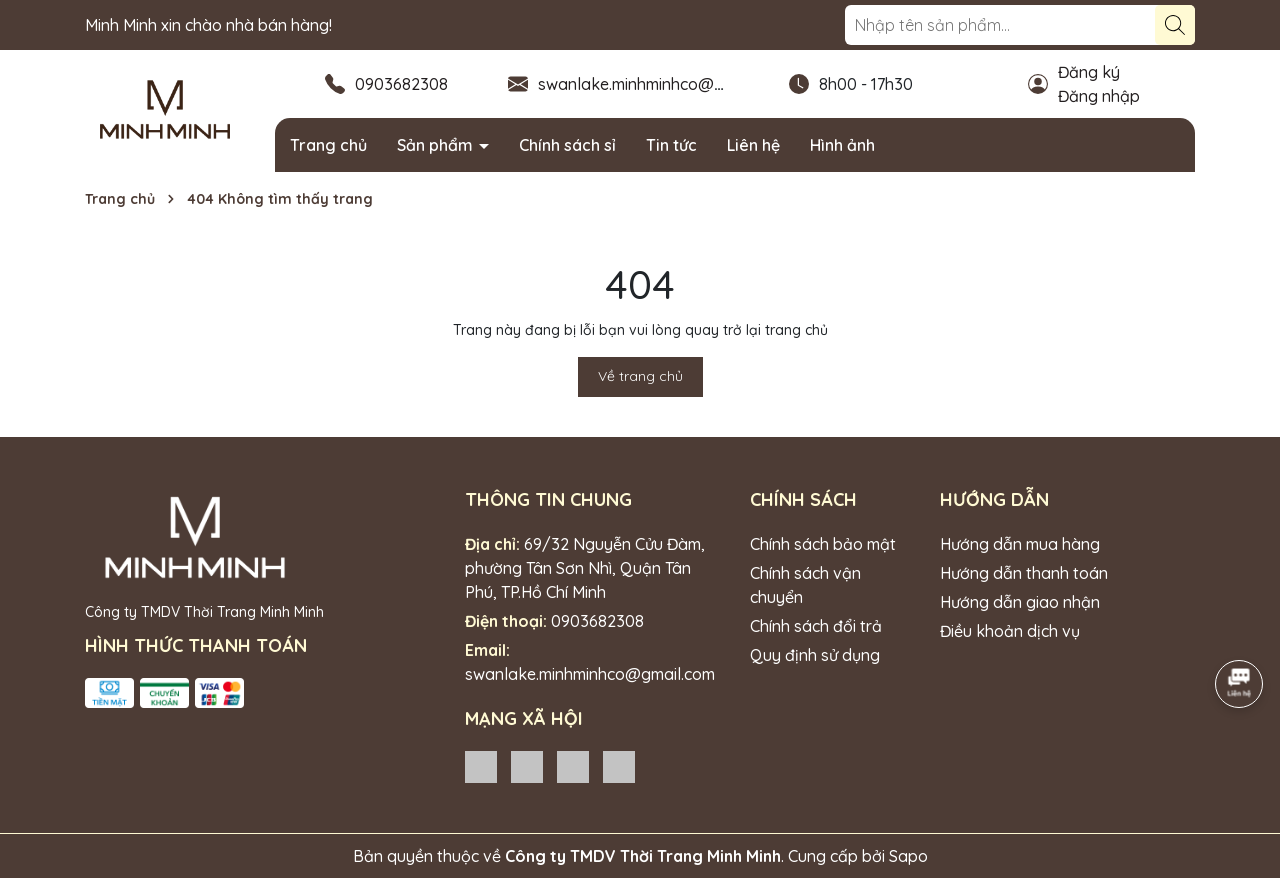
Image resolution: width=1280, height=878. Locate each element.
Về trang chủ (640, 376)
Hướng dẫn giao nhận (1020, 602)
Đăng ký (1089, 72)
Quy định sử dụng (815, 655)
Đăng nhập (1099, 96)
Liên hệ (753, 145)
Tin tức (671, 145)
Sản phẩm (437, 145)
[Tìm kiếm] (1175, 25)
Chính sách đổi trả (816, 626)
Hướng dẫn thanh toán (1024, 573)
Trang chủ (328, 145)
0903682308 (401, 84)
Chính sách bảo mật (823, 544)
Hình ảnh (842, 145)
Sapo (908, 856)
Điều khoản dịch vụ (1010, 631)
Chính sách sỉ (567, 145)
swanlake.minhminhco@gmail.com (663, 84)
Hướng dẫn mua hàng (1020, 544)
